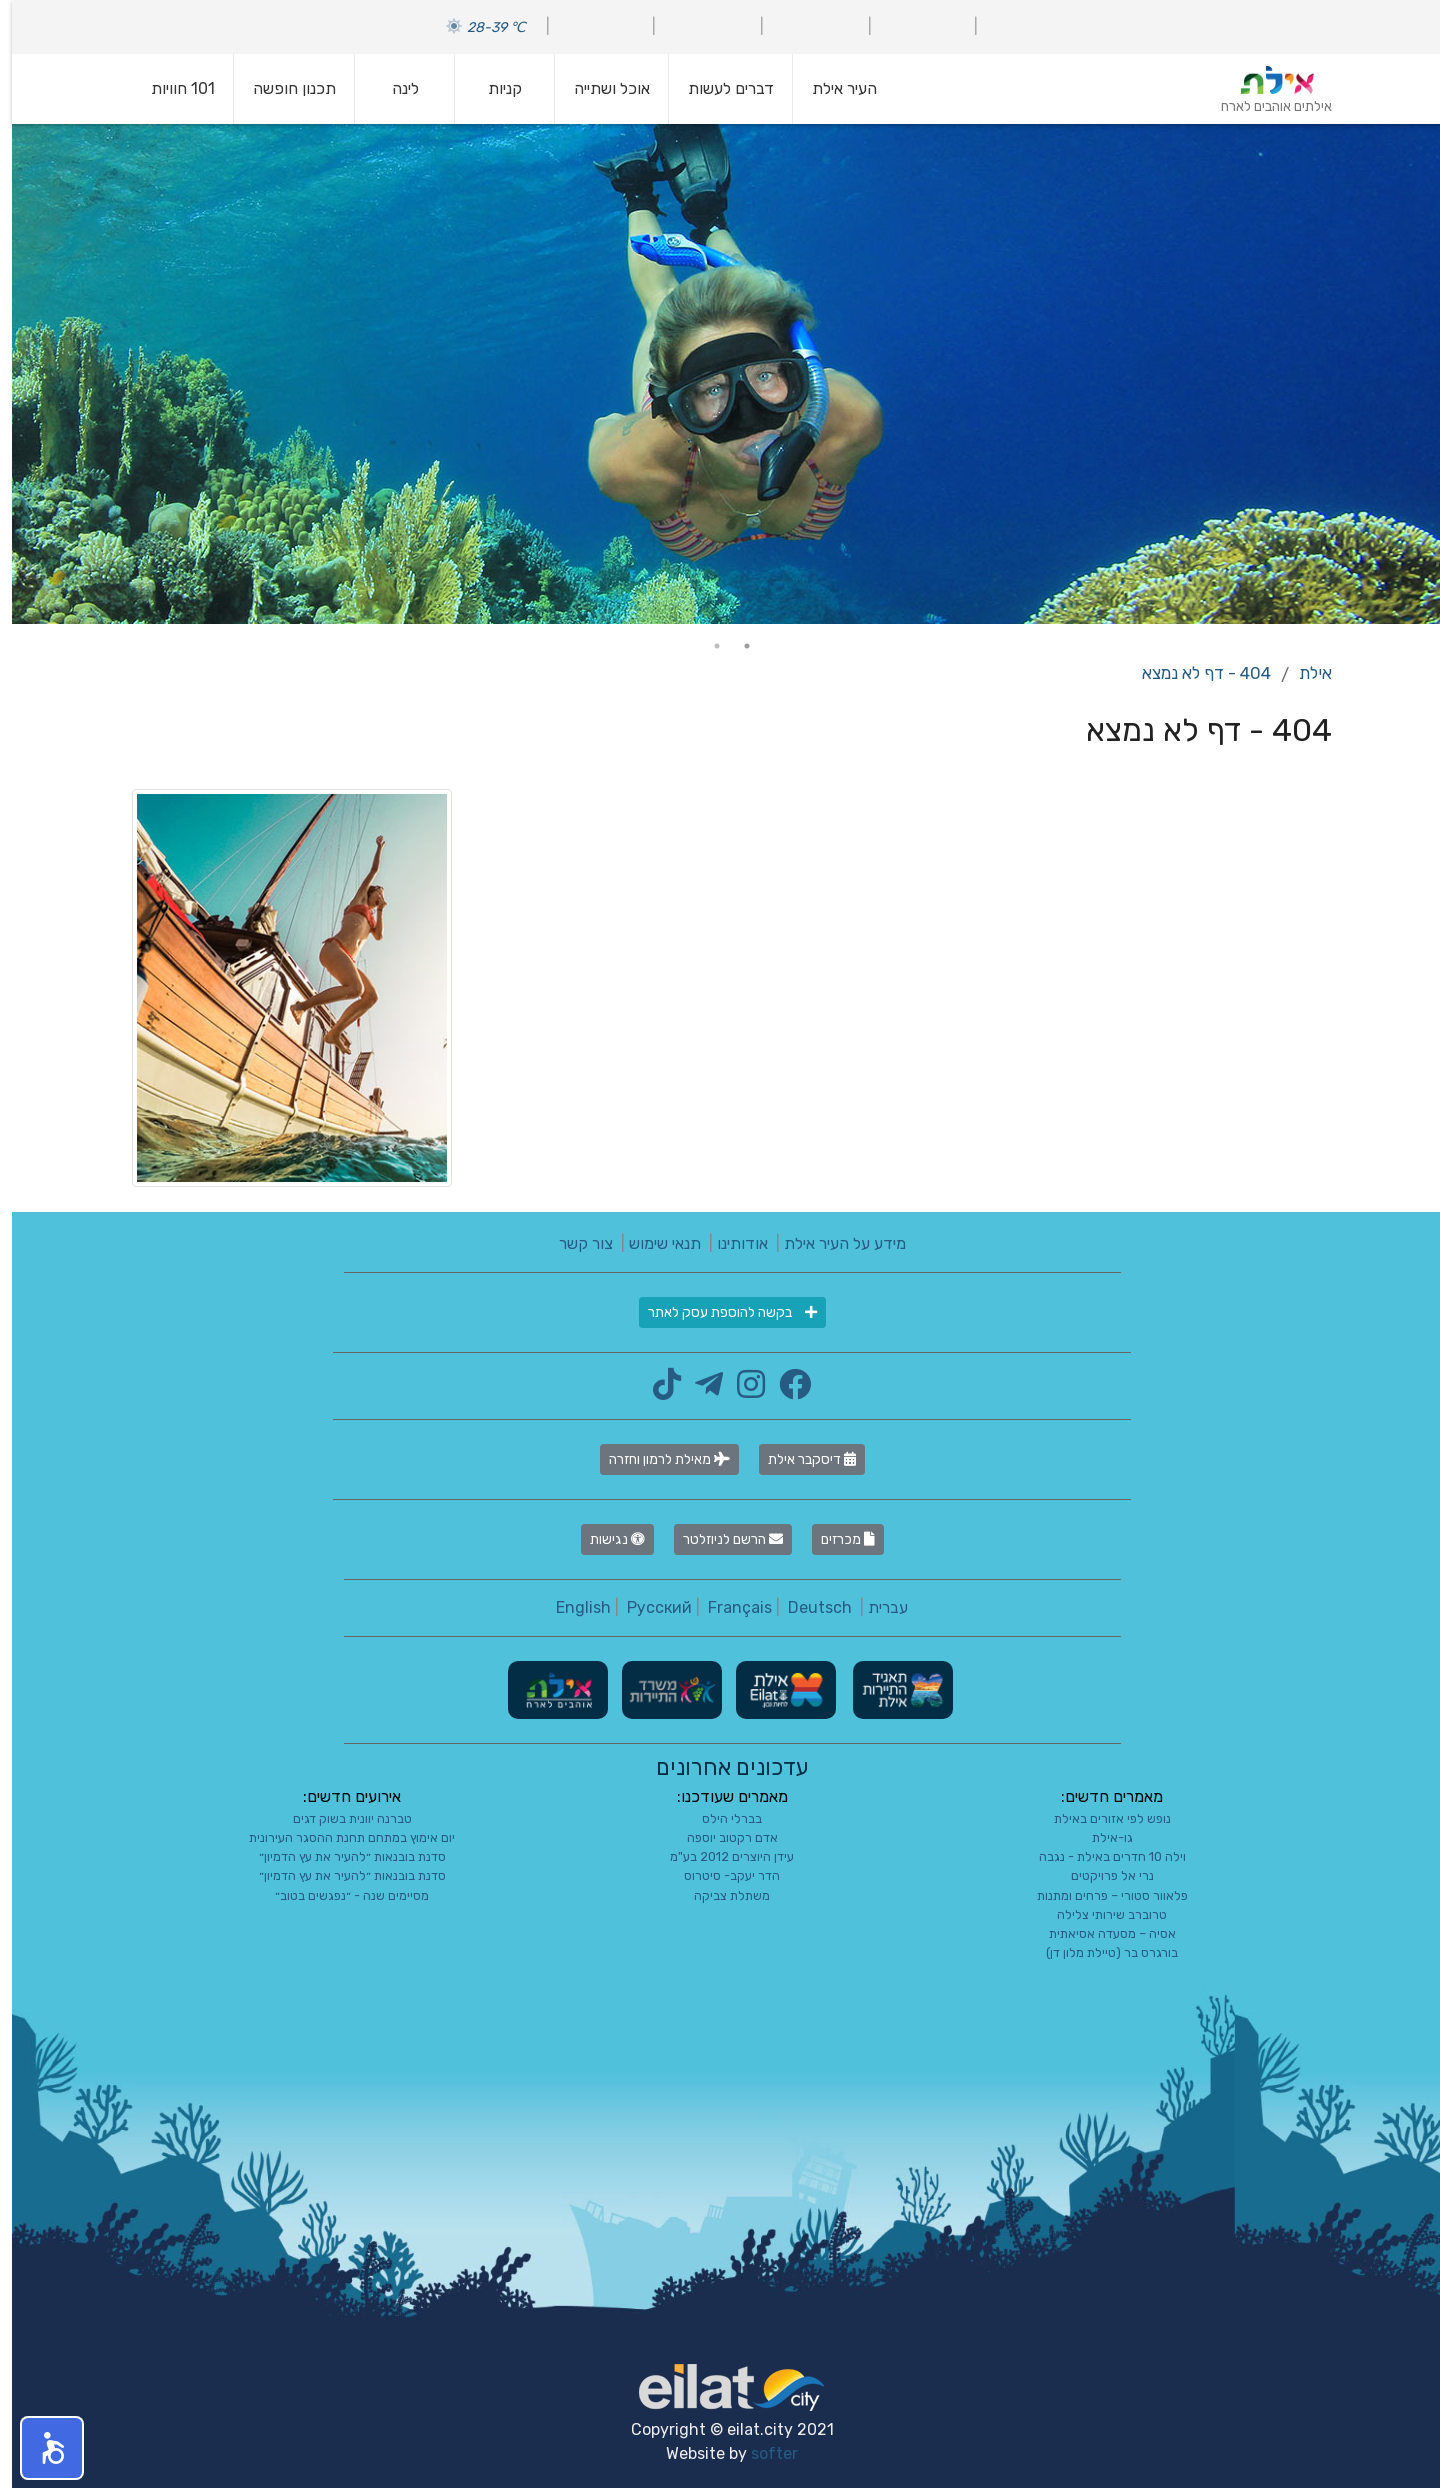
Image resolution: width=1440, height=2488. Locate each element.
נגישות (605, 1539)
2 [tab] (705, 646)
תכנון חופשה (282, 88)
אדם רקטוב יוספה (720, 1837)
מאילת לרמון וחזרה (657, 1459)
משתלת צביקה (720, 1895)
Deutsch (808, 1607)
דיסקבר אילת (800, 1459)
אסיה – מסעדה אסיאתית (1100, 1933)
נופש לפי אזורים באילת (1100, 1818)
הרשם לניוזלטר (721, 1539)
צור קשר (574, 1243)
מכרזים (836, 1539)
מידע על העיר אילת (833, 1243)
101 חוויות (171, 88)
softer (762, 2453)
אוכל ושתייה (600, 88)
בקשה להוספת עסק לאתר (720, 1312)
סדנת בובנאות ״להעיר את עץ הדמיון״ (340, 1856)
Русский (647, 1607)
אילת (1303, 673)
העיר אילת (832, 88)
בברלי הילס (720, 1818)
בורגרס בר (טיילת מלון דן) (1100, 1952)
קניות (493, 88)
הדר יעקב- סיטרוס (720, 1875)
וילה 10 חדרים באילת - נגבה (1100, 1856)
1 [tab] (735, 646)
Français (728, 1607)
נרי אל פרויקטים (1100, 1875)
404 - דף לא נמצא (1194, 673)
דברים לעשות (719, 88)
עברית (876, 1607)
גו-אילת (1100, 1837)
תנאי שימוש (653, 1243)
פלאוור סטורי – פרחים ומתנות (1100, 1895)
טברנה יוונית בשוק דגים (340, 1818)
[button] (40, 2448)
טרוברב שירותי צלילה (1100, 1914)
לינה (393, 88)
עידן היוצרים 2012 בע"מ (720, 1856)
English (571, 1607)
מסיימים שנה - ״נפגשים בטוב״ (340, 1895)
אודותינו (730, 1243)
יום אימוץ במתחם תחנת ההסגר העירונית (340, 1837)
